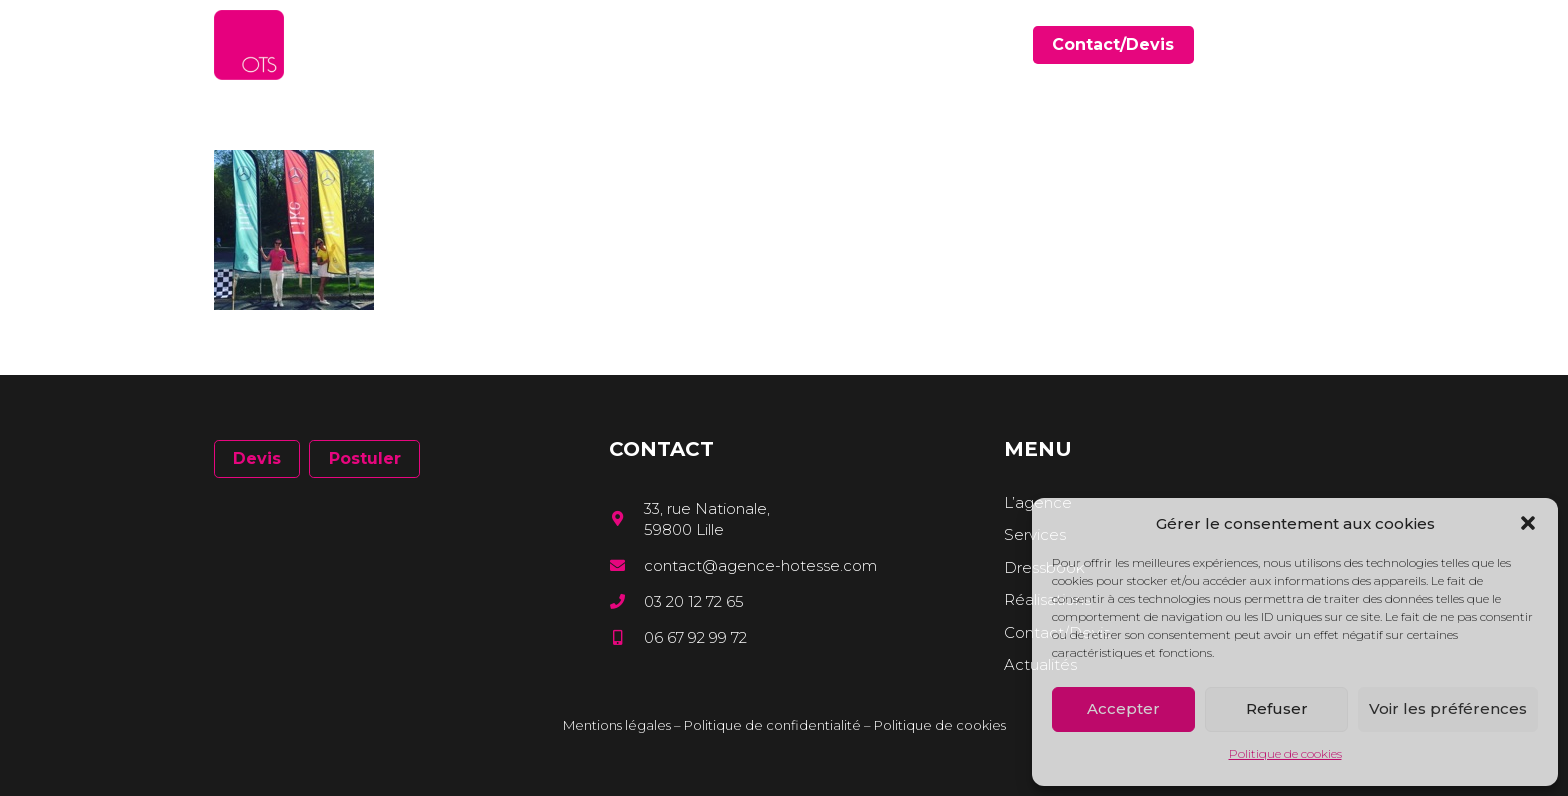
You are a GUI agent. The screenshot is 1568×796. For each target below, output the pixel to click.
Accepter (1123, 708)
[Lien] (249, 45)
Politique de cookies (1285, 753)
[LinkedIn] (1318, 44)
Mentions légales (617, 725)
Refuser (1277, 708)
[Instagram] (1347, 45)
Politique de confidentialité (772, 725)
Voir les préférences (1448, 708)
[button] (1528, 523)
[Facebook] (1289, 44)
